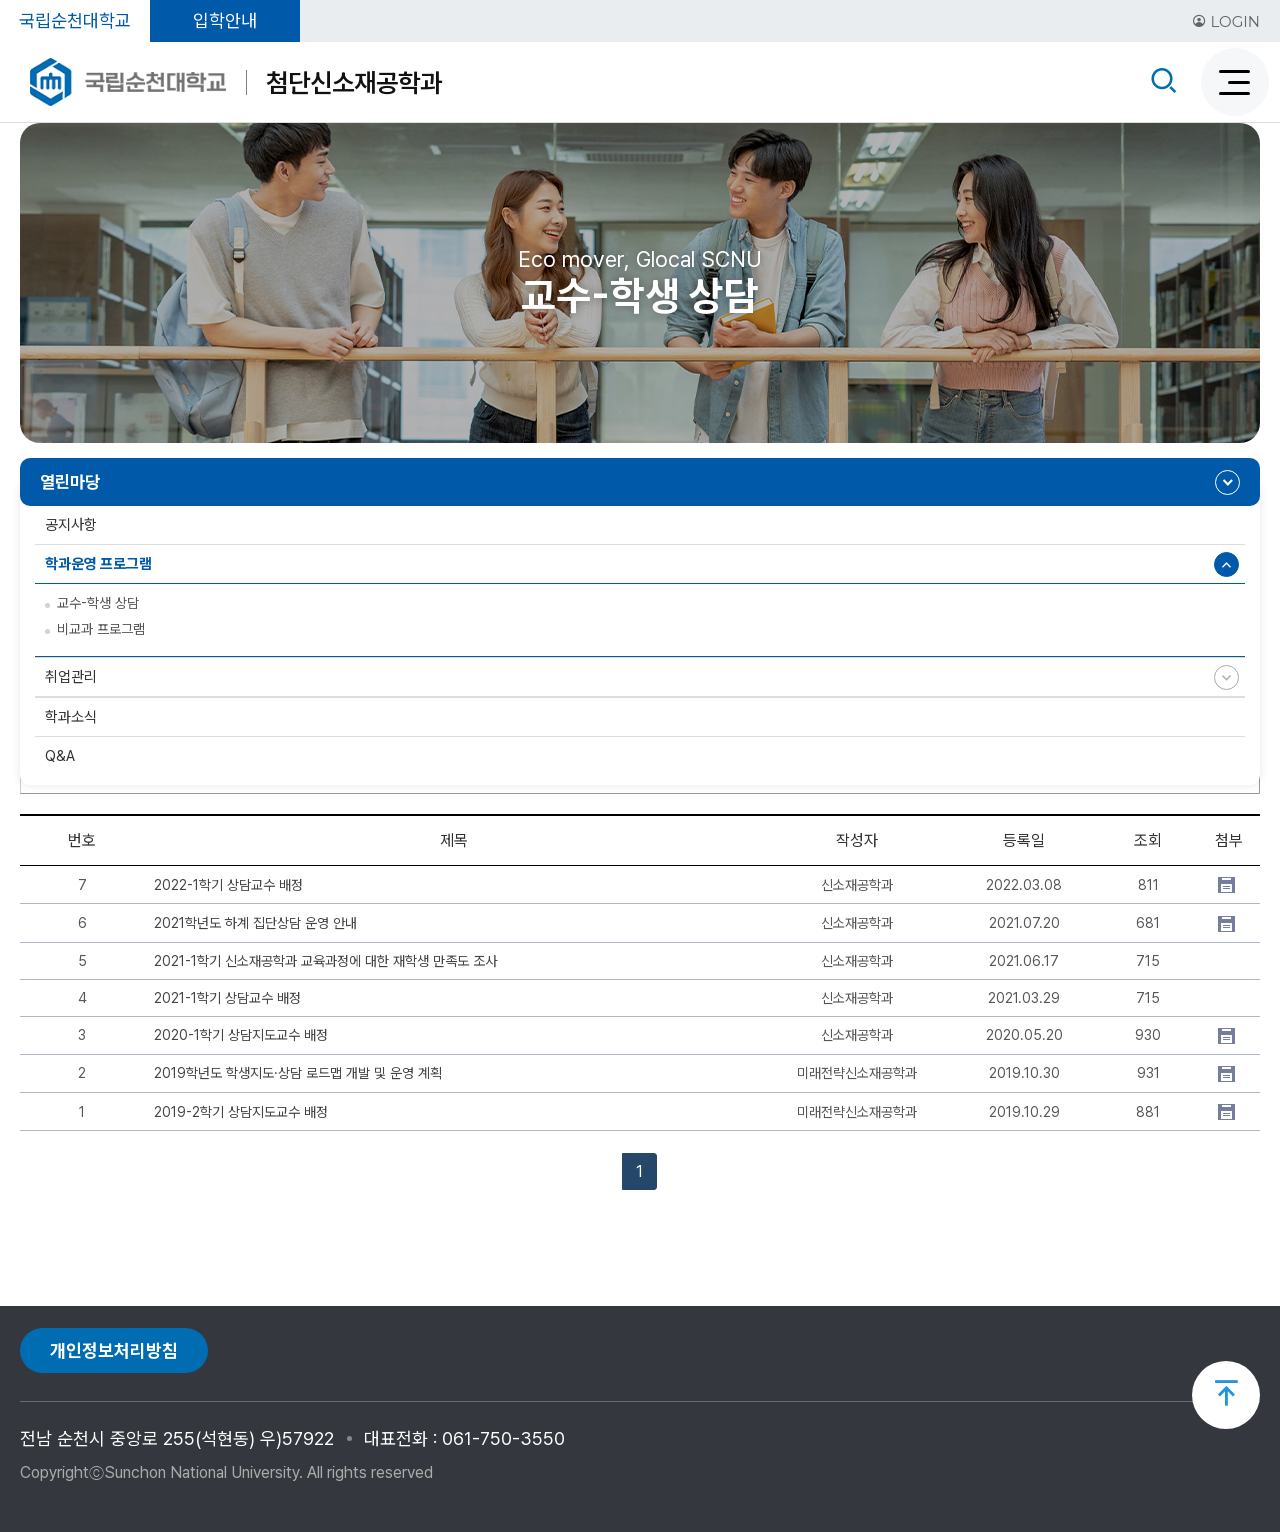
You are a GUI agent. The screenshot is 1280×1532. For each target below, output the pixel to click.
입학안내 (225, 20)
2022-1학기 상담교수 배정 (228, 885)
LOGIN (1226, 21)
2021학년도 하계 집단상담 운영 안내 (255, 923)
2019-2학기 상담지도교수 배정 (241, 1112)
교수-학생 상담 (98, 603)
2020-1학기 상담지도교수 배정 (241, 1035)
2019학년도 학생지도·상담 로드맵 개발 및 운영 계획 (298, 1073)
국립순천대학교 (75, 20)
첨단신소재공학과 (354, 82)
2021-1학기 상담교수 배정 (227, 998)
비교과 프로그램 (101, 629)
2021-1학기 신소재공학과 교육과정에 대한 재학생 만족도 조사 (325, 961)
